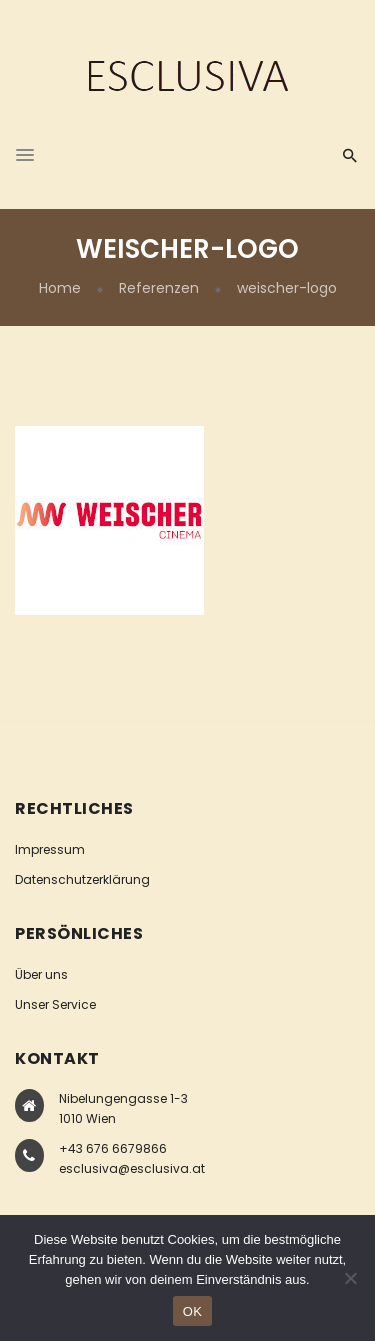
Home (60, 288)
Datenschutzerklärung (82, 879)
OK (192, 1311)
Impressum (50, 849)
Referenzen (159, 288)
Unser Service (55, 1004)
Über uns (41, 974)
